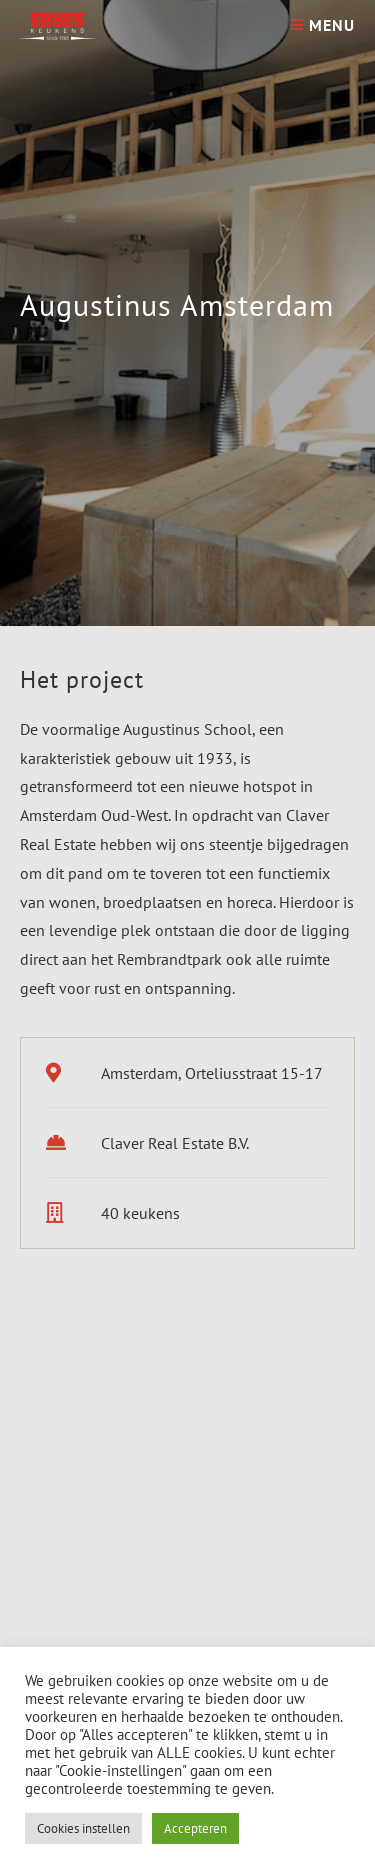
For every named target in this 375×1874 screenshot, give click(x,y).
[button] (41, 1565)
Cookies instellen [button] (83, 1828)
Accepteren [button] (195, 1828)
